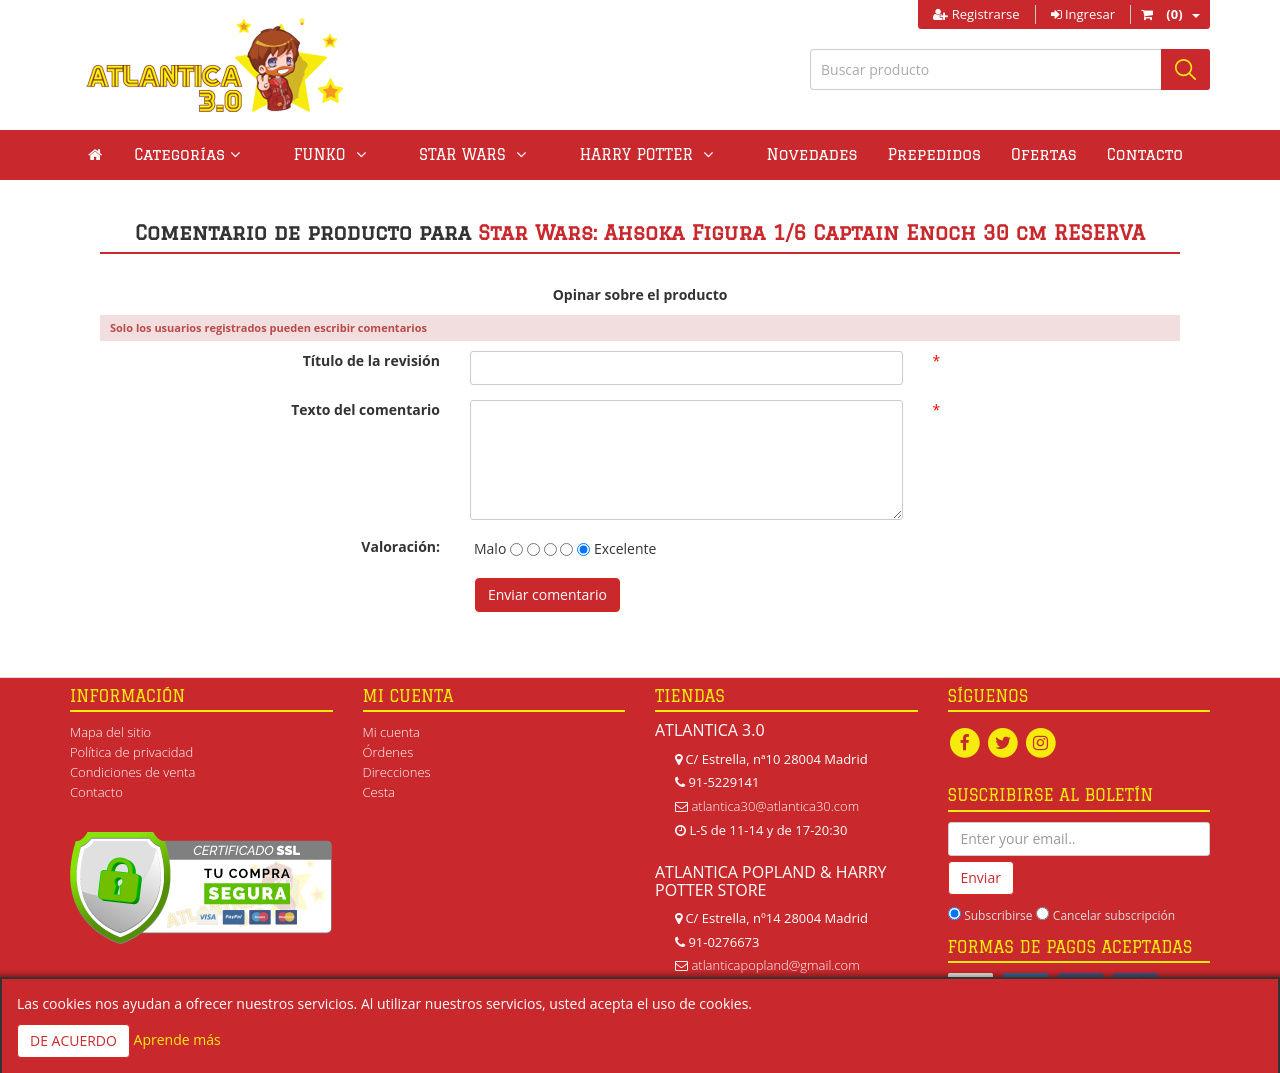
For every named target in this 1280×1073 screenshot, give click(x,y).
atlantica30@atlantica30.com (775, 806)
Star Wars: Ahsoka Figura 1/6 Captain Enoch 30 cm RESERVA (811, 232)
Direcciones (397, 772)
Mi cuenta (391, 732)
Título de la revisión (371, 360)
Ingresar (1083, 14)
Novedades (718, 154)
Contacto (1051, 154)
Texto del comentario (365, 409)
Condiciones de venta (132, 772)
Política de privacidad (131, 752)
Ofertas (951, 154)
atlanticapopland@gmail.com (775, 965)
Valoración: (400, 546)
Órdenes (388, 752)
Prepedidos (841, 154)
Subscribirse (998, 915)
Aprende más (177, 1039)
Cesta (379, 792)
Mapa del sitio (110, 732)
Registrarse (976, 14)
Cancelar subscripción (1114, 915)
